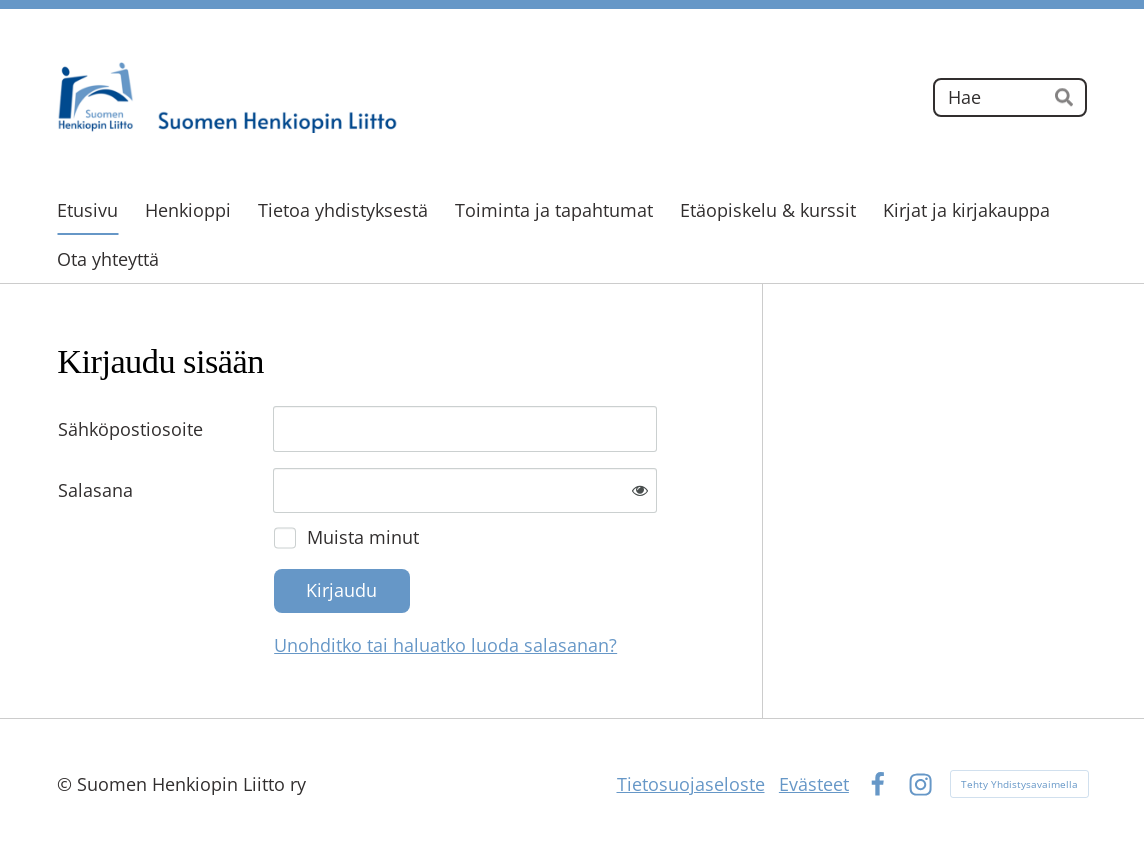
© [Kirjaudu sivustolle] (67, 784)
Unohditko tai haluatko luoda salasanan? (445, 645)
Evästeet (814, 784)
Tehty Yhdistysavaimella (1019, 784)
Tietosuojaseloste (691, 784)
